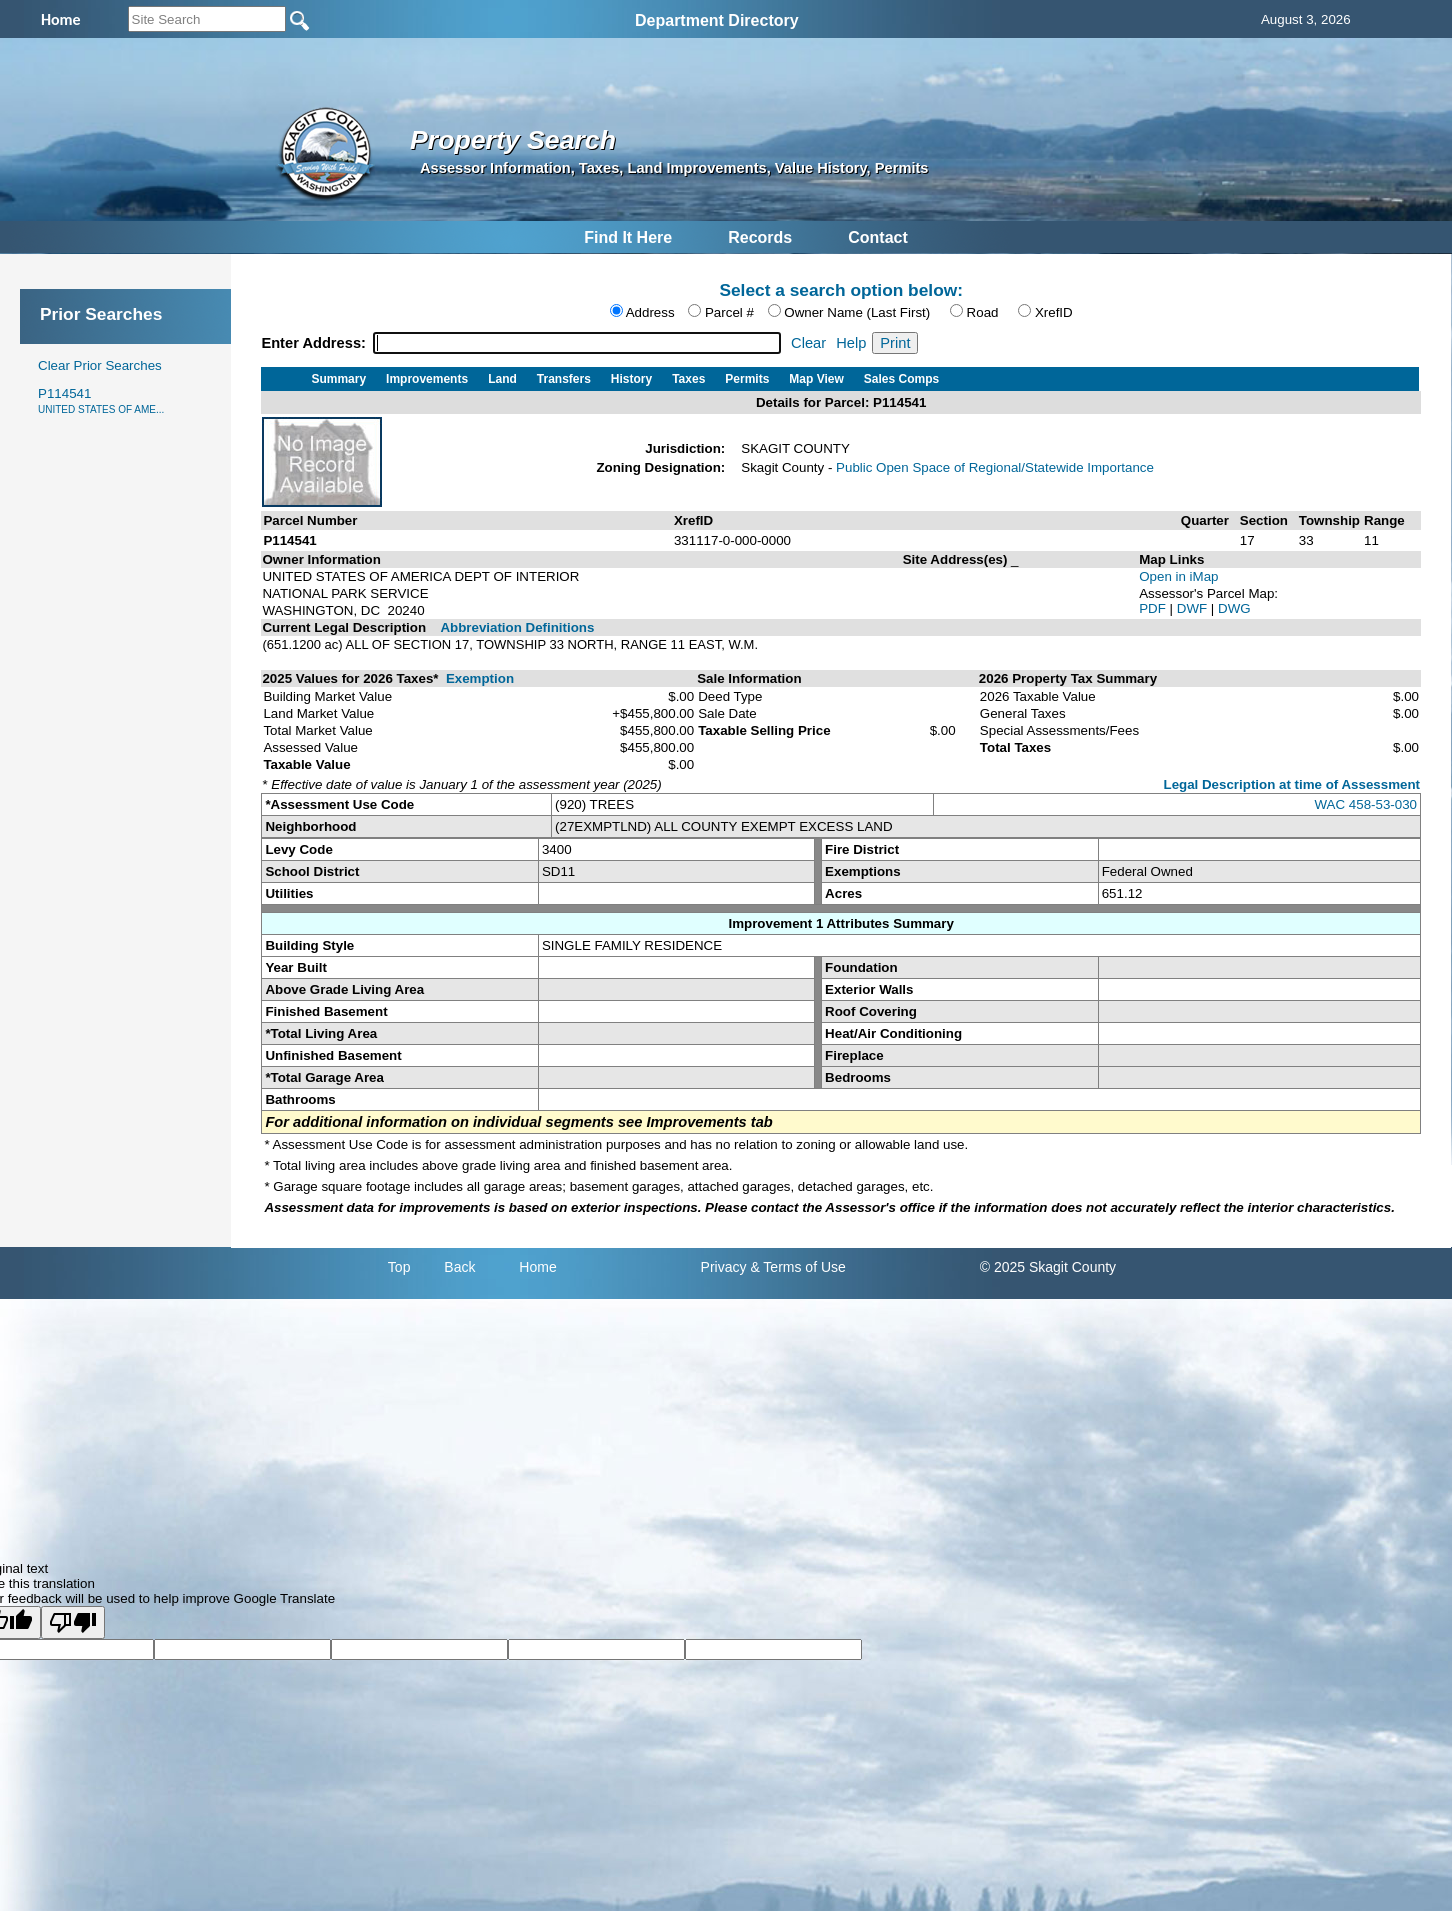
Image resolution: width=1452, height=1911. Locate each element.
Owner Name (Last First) (857, 312)
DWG (1234, 608)
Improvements (427, 379)
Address (650, 312)
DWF (1194, 608)
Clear (808, 343)
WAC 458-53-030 (1366, 804)
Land (502, 379)
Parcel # (729, 312)
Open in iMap (1178, 576)
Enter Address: (315, 343)
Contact (878, 237)
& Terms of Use (797, 1267)
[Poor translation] (73, 1622)
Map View (816, 379)
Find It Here (628, 237)
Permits (747, 379)
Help (851, 343)
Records (760, 237)
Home (537, 1267)
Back (459, 1267)
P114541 (101, 400)
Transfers (564, 379)
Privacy (724, 1267)
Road (983, 312)
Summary (338, 379)
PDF (1154, 608)
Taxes (688, 379)
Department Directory (717, 20)
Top (399, 1267)
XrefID (1054, 312)
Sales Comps (901, 379)
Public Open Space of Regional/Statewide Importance (995, 467)
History (631, 379)
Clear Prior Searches (100, 365)
